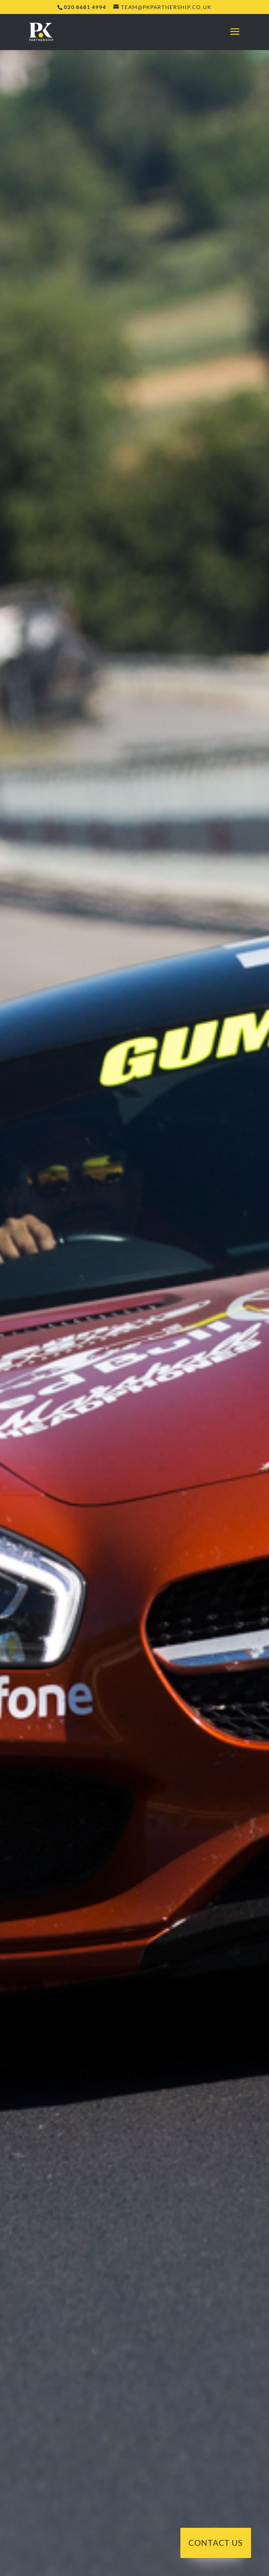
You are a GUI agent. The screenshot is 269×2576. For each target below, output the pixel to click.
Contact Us (215, 2543)
